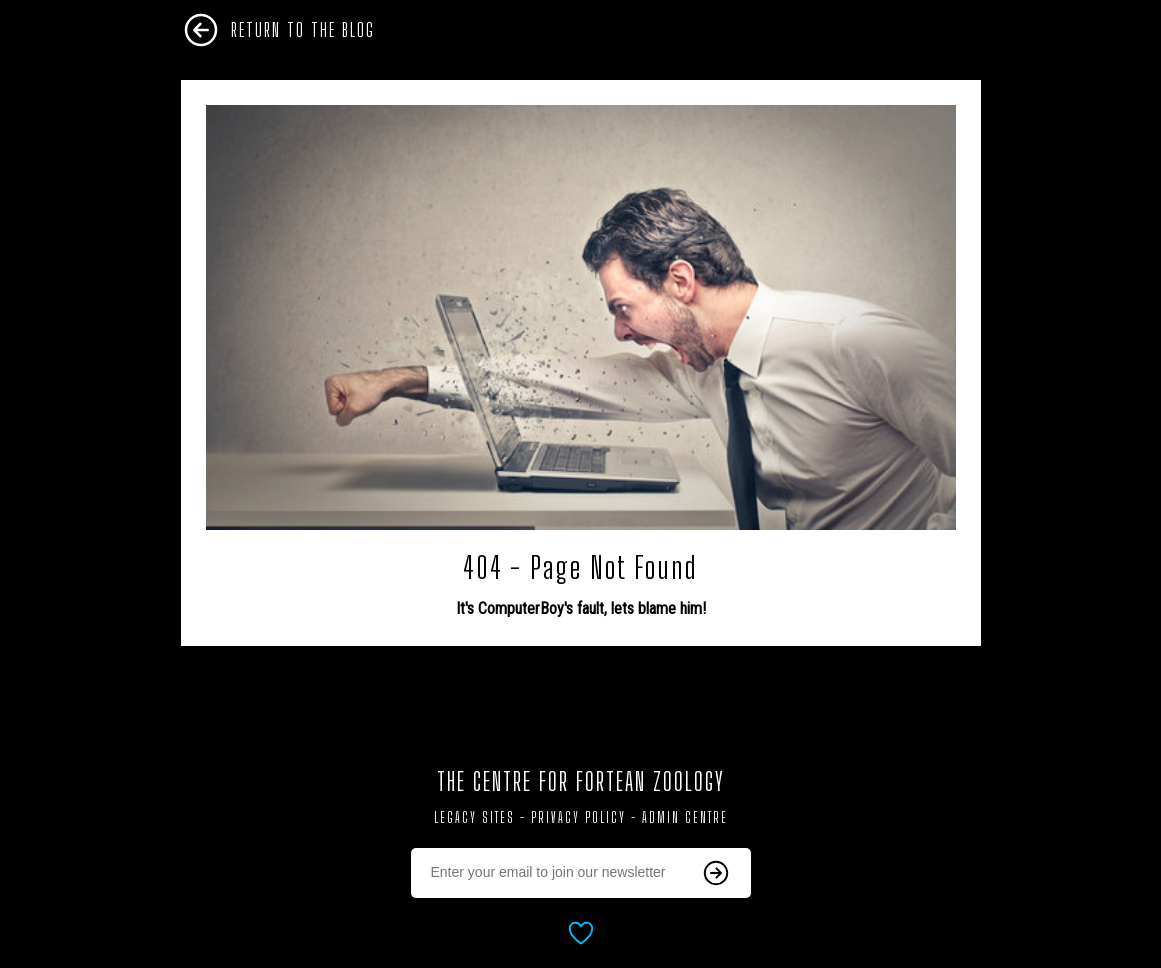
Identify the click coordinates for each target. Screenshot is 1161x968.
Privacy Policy (578, 817)
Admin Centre (685, 817)
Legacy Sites (474, 817)
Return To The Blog (303, 30)
